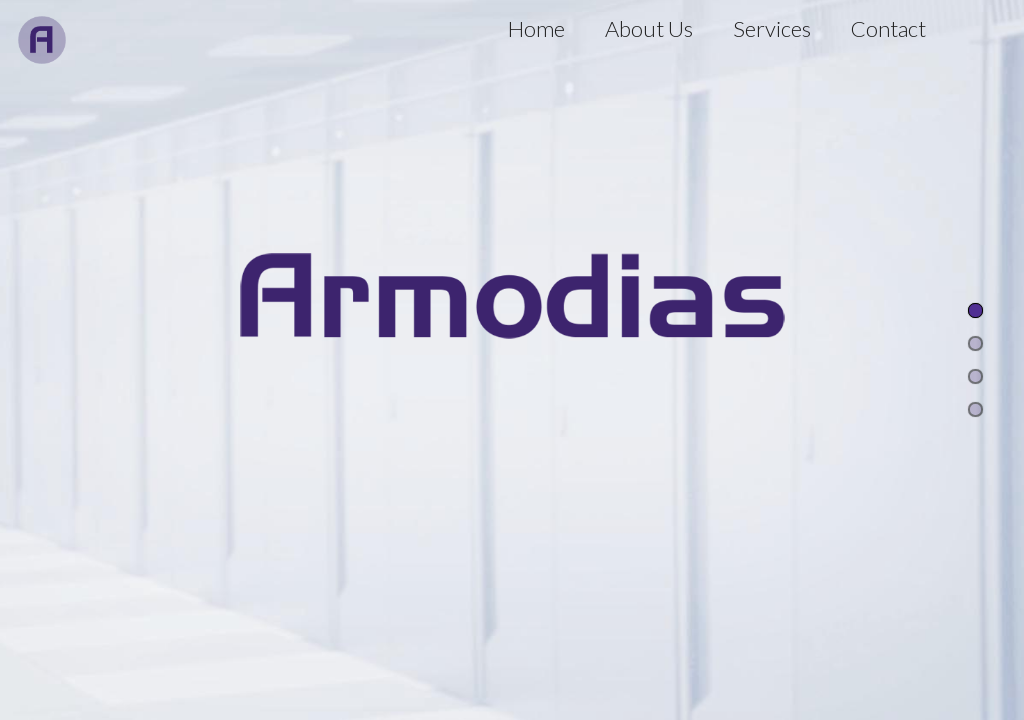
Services (772, 28)
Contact (888, 28)
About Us (649, 28)
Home (536, 28)
